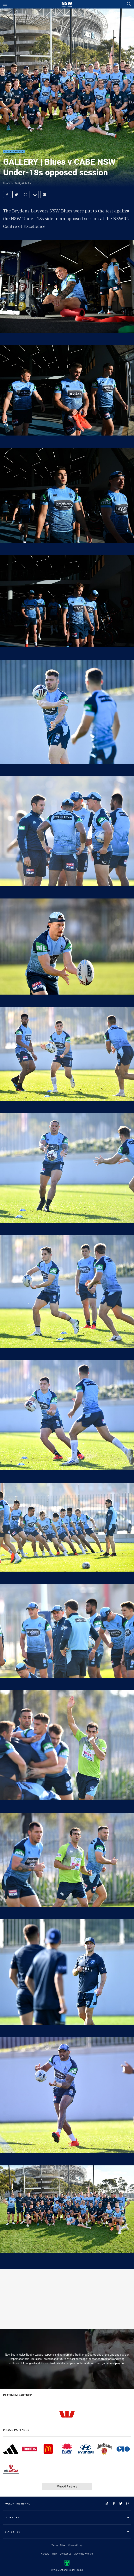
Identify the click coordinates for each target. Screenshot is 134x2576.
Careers (45, 2553)
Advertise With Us (83, 2553)
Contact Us (65, 2553)
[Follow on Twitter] (120, 2503)
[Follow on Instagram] (127, 2503)
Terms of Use (58, 2545)
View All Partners (67, 2486)
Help (54, 2553)
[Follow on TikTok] (106, 2503)
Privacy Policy (75, 2545)
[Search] (129, 4)
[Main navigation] (5, 4)
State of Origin (13, 151)
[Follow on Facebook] (113, 2503)
